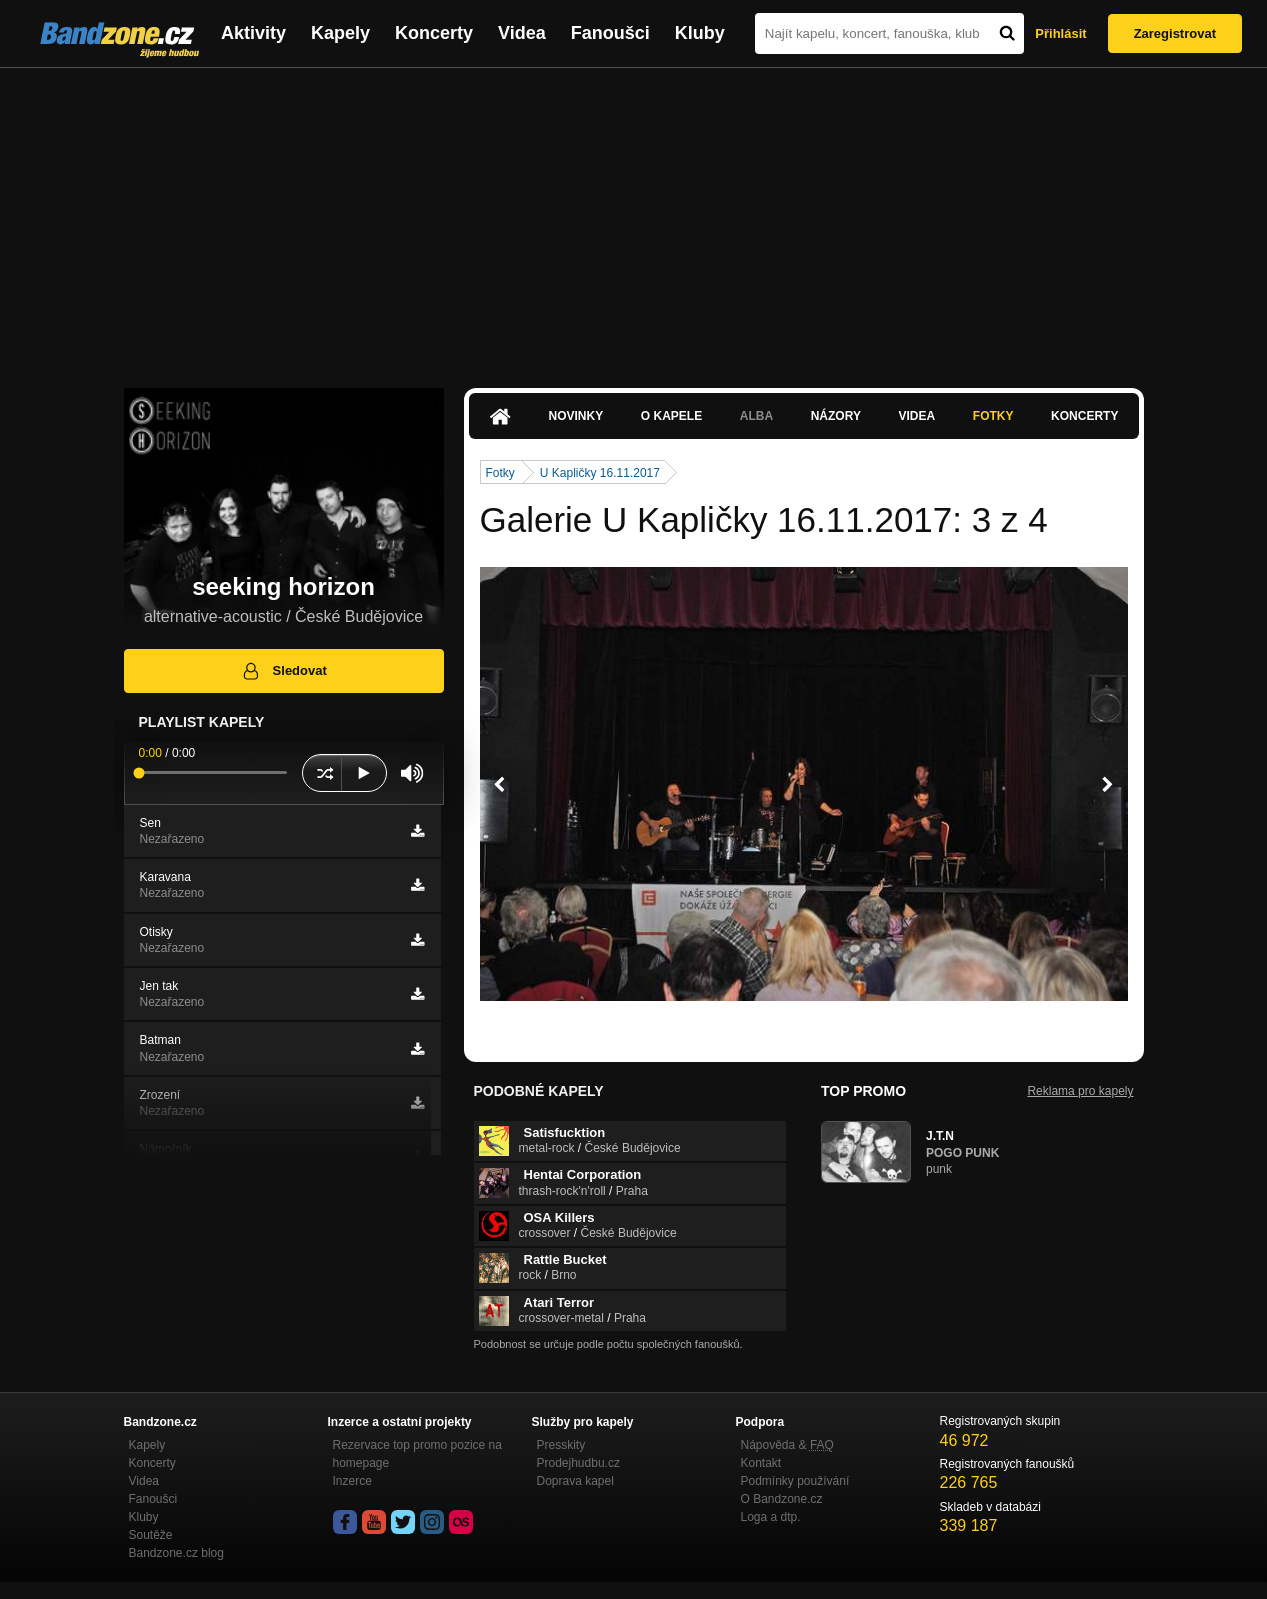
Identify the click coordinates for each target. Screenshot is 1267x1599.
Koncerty (434, 33)
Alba (756, 416)
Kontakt (761, 1463)
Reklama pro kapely (1080, 1091)
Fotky (993, 416)
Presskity (561, 1445)
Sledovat (283, 671)
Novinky (576, 416)
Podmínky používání (795, 1481)
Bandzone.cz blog (176, 1553)
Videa (522, 33)
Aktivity (253, 33)
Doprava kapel (575, 1481)
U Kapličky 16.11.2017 (600, 473)
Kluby (700, 33)
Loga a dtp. (771, 1517)
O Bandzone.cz (782, 1499)
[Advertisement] (634, 218)
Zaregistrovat (1175, 33)
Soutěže (151, 1535)
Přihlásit (1060, 33)
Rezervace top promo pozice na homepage (417, 1454)
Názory (836, 416)
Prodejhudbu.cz (578, 1463)
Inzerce (352, 1481)
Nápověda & (787, 1445)
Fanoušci (610, 33)
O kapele (671, 416)
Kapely (340, 33)
